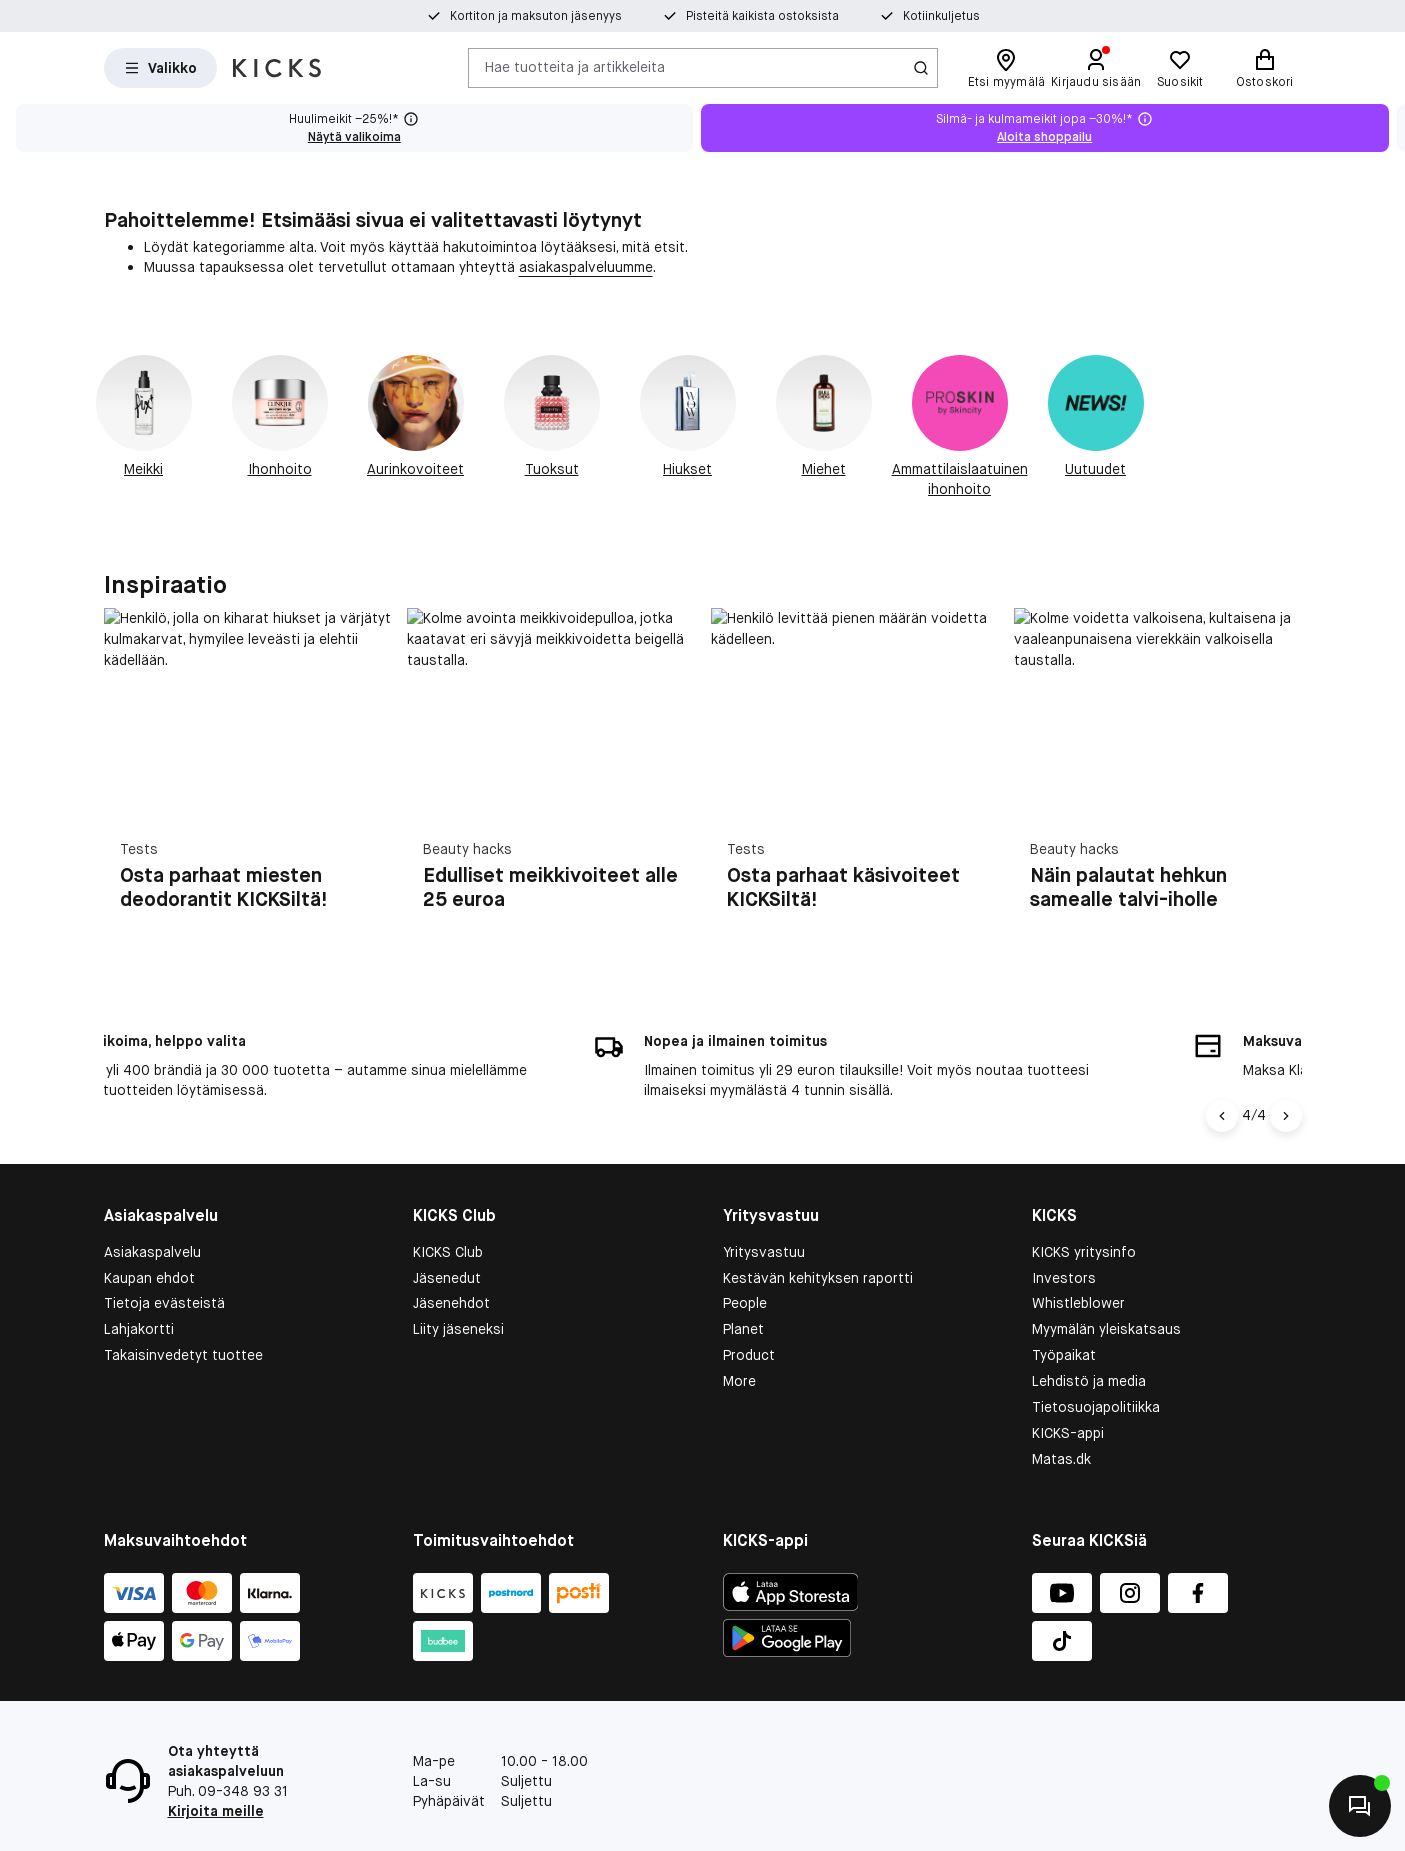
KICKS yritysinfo (1084, 1210)
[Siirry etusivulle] (277, 68)
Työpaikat (1064, 1314)
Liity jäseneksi (458, 1288)
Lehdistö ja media (1089, 1340)
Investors (1064, 1236)
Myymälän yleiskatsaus (1106, 1288)
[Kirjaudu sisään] (1096, 68)
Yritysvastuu (764, 1210)
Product (749, 1314)
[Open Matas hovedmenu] (160, 68)
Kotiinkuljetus (941, 16)
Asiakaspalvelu (152, 1210)
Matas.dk (1061, 1418)
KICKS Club (448, 1210)
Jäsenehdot (451, 1262)
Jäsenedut (447, 1236)
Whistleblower (1078, 1262)
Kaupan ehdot (149, 1236)
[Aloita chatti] (1360, 1806)
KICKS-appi (1068, 1392)
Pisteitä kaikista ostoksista (762, 16)
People (745, 1262)
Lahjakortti (139, 1288)
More (739, 1340)
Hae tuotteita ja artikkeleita (575, 67)
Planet (743, 1288)
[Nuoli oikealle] (1286, 1074)
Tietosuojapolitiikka (1096, 1366)
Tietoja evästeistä (164, 1262)
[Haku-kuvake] (921, 68)
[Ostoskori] (1265, 68)
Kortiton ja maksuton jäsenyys (536, 16)
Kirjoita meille (216, 1770)
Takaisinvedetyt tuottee (183, 1314)
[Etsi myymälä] (1007, 68)
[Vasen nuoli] (1225, 1074)
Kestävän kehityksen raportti (818, 1236)
